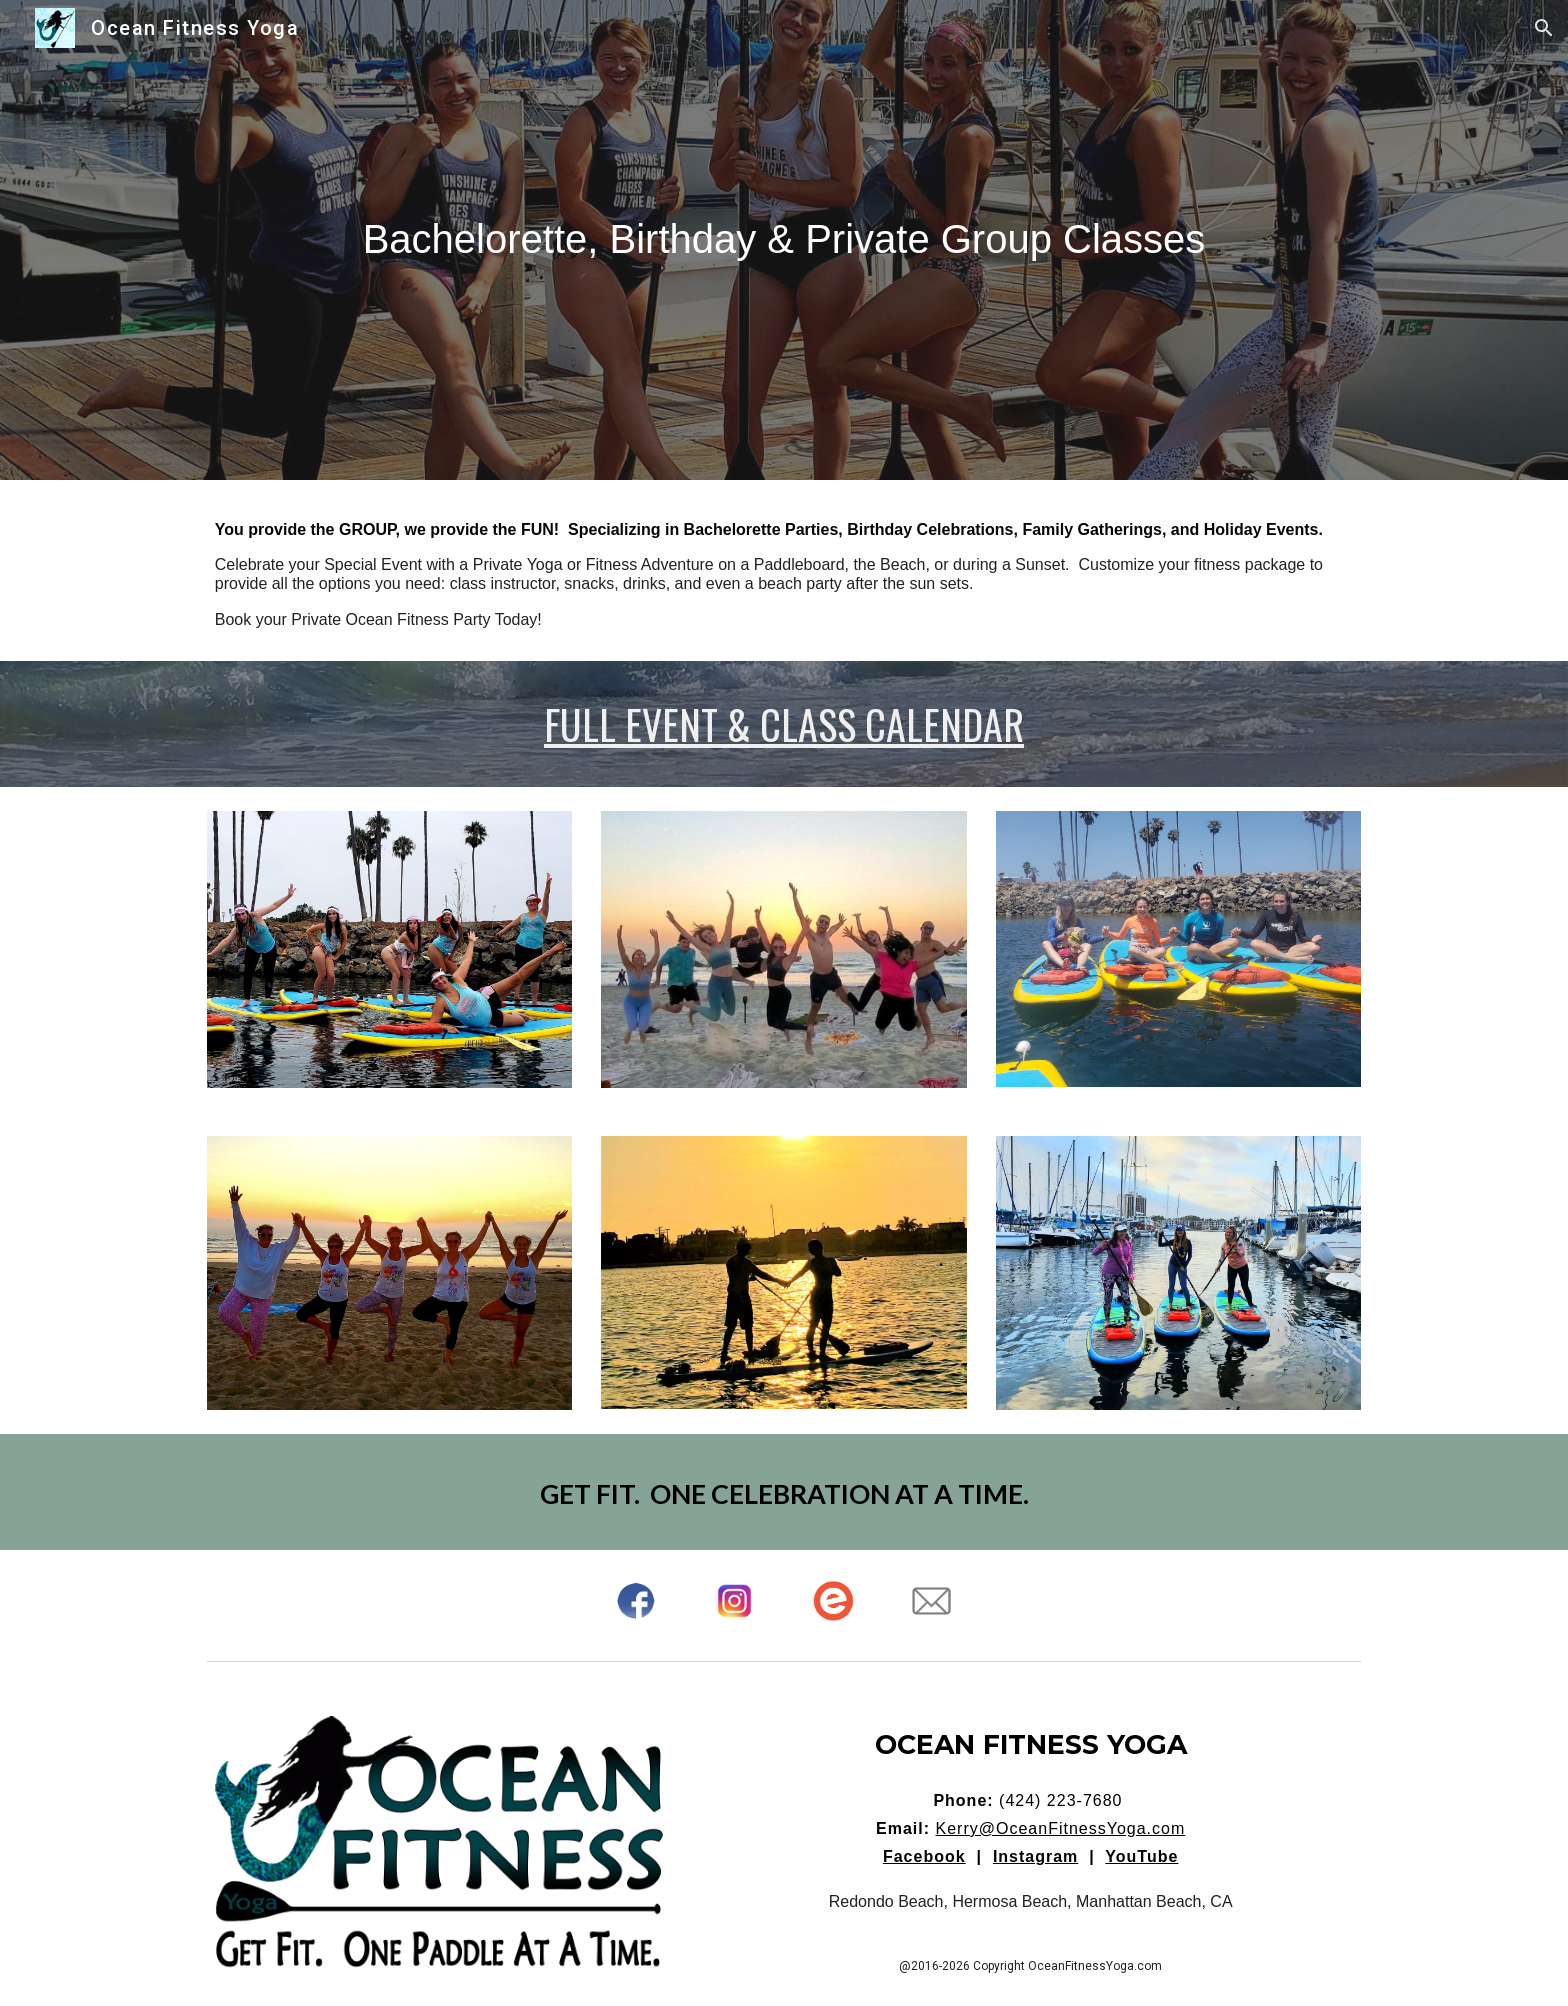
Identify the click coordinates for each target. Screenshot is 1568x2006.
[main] (784, 239)
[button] (1544, 28)
